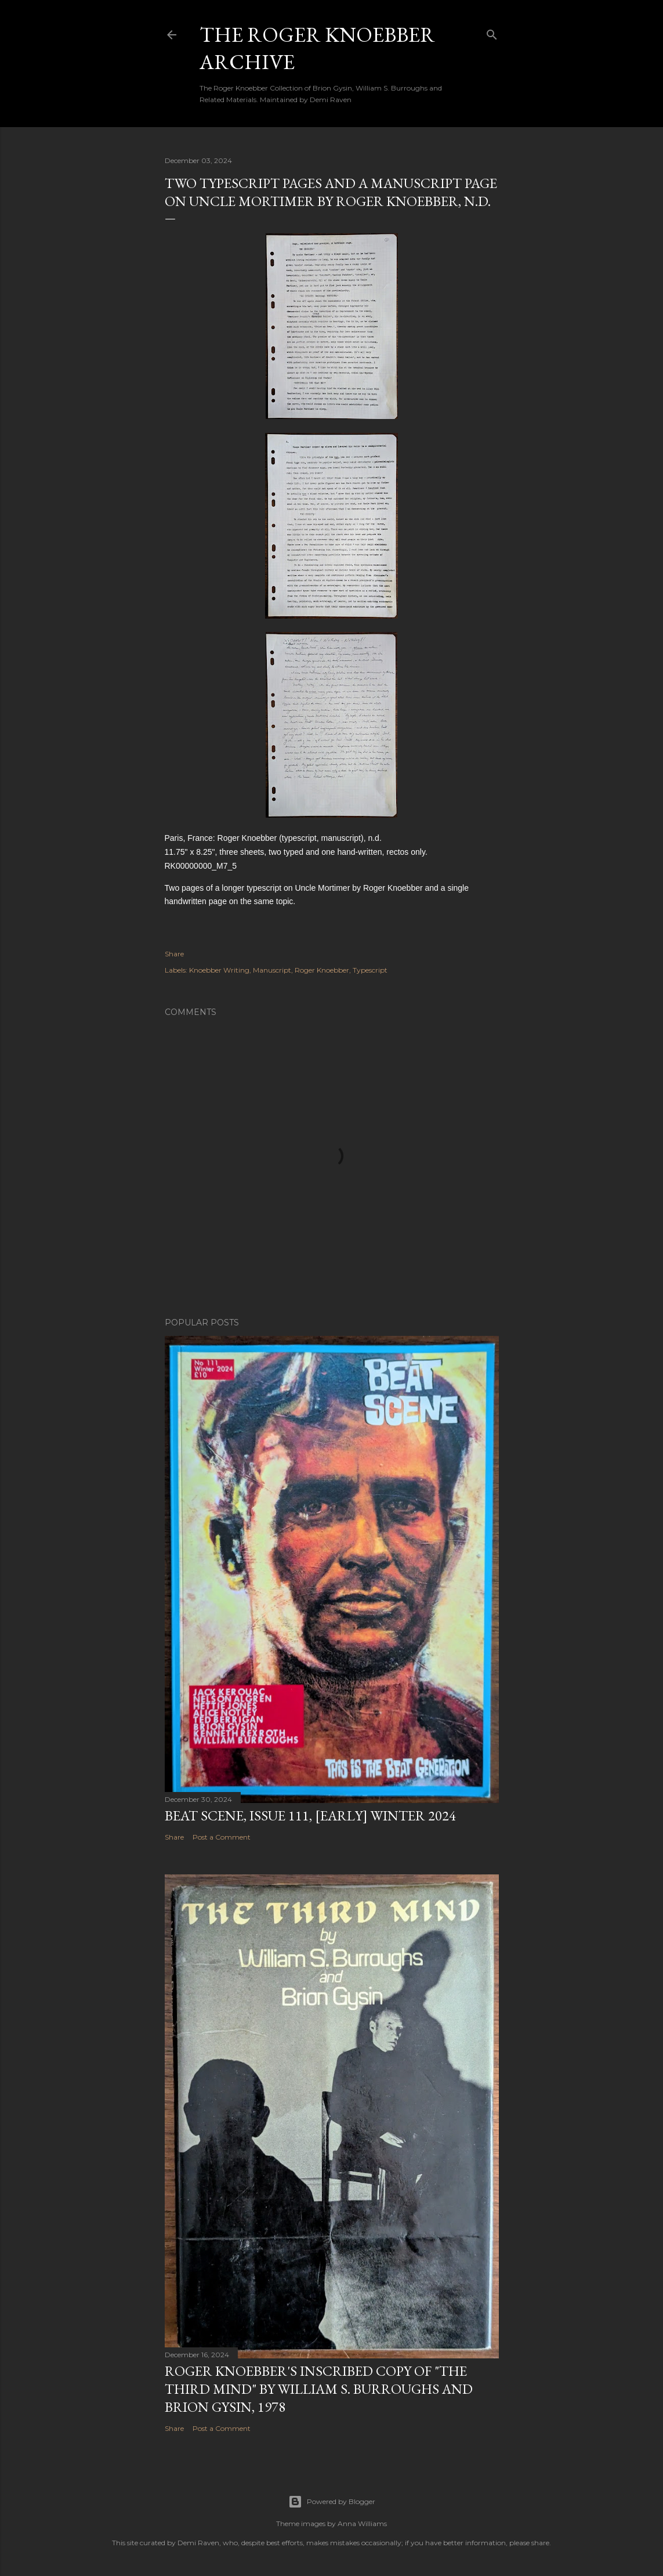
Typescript (370, 970)
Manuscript (272, 970)
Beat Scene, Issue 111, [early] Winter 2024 (310, 1815)
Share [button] (174, 953)
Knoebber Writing (219, 970)
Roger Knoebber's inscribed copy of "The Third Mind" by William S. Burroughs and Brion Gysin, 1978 (319, 2389)
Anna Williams (362, 2523)
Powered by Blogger (331, 2502)
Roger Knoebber (322, 970)
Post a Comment (222, 1837)
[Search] (492, 32)
